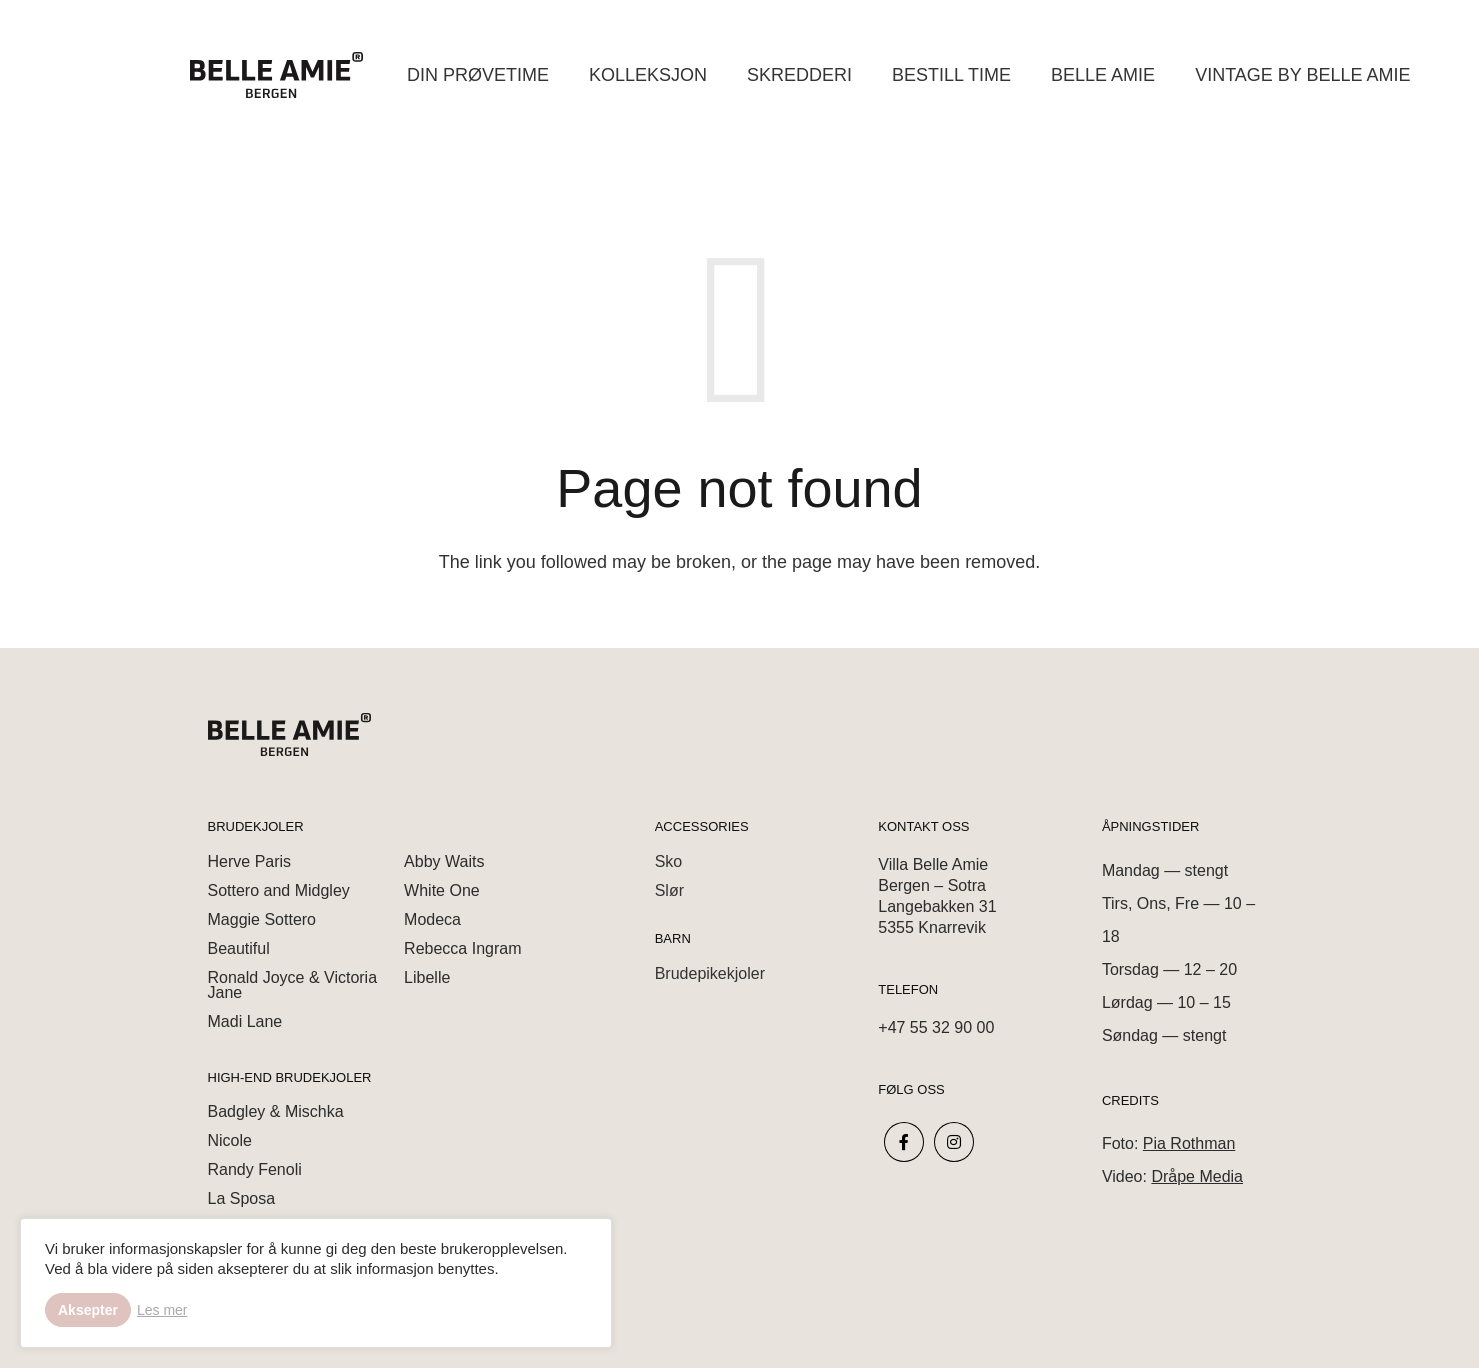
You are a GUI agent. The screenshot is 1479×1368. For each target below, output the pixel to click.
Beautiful (239, 948)
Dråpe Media (1197, 1176)
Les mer (162, 1310)
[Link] (276, 75)
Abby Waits (444, 861)
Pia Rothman (1189, 1143)
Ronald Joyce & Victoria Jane (293, 985)
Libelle (427, 977)
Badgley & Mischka (276, 1111)
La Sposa (242, 1198)
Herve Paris (250, 861)
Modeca (432, 919)
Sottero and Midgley (279, 890)
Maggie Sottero (262, 919)
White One (442, 890)
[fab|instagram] (954, 1142)
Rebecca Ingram (462, 948)
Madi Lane (245, 1021)
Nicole (230, 1140)
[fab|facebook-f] (903, 1142)
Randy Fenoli (255, 1169)
